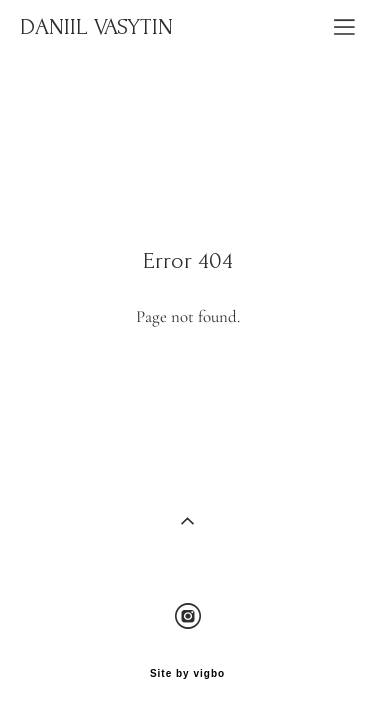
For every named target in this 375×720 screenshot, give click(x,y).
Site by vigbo (187, 662)
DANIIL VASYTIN (96, 27)
